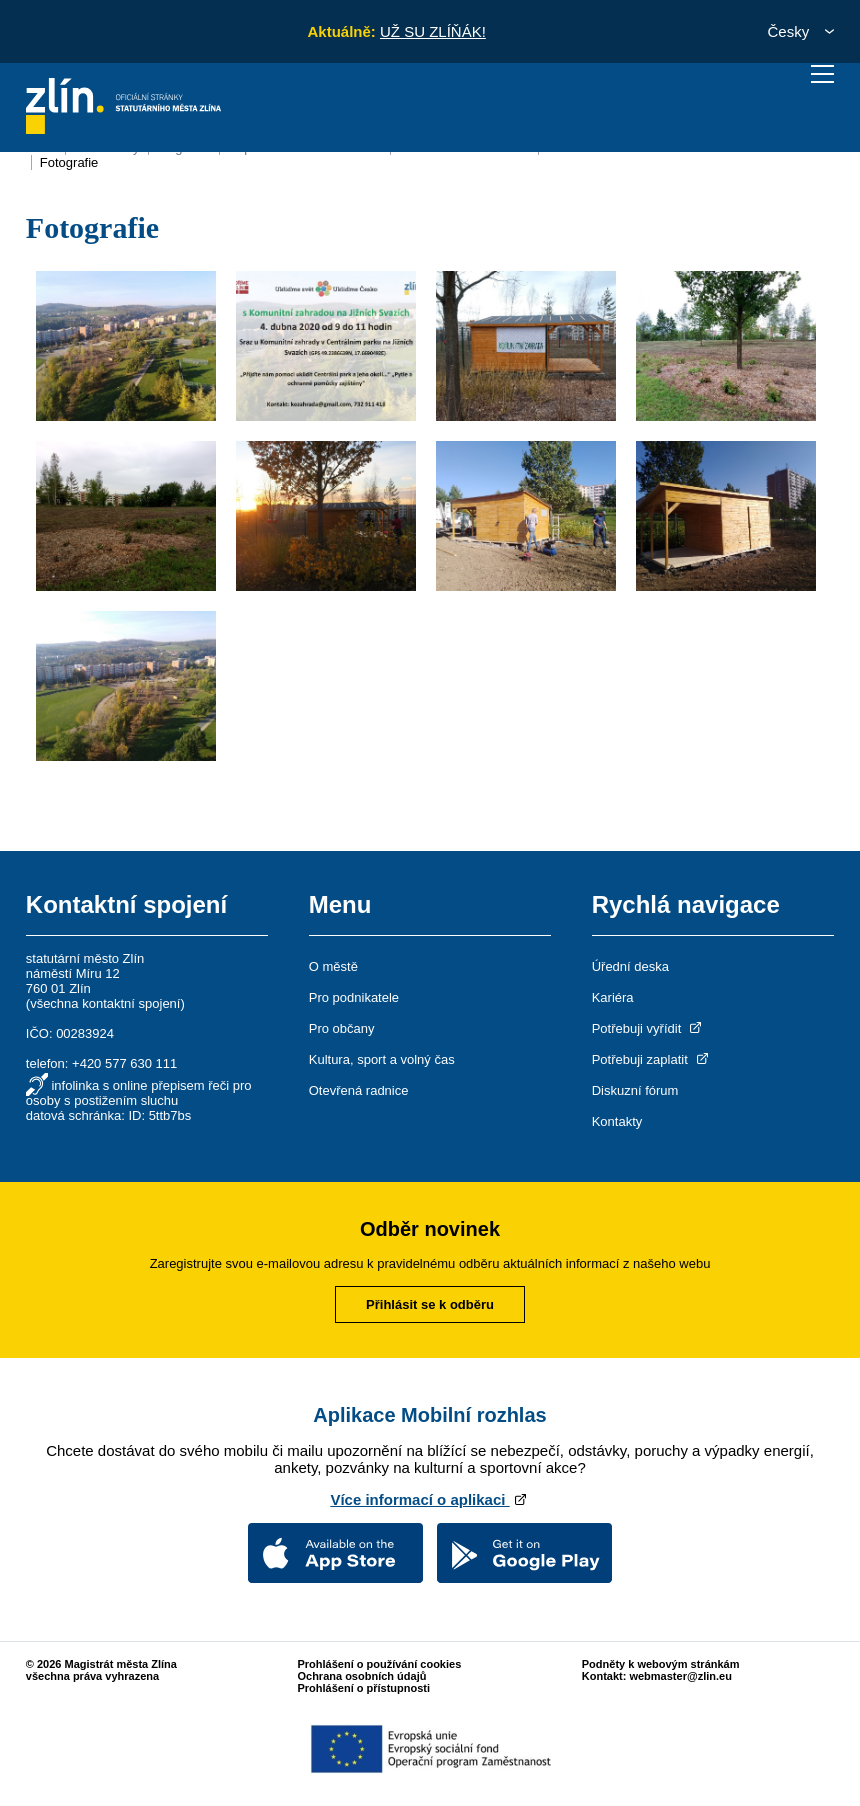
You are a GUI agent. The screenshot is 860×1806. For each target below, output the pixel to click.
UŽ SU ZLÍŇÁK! (433, 31)
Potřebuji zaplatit (652, 1059)
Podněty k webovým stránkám (661, 1664)
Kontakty (617, 1121)
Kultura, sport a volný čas (382, 1059)
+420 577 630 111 (124, 1063)
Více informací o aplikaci (429, 1499)
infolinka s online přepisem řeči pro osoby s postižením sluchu (139, 1093)
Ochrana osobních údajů (361, 1676)
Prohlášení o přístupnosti (363, 1688)
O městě (333, 966)
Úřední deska (630, 966)
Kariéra (613, 997)
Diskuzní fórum (635, 1090)
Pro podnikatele (354, 997)
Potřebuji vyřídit (648, 1028)
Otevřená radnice (359, 1090)
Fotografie (69, 162)
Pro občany (342, 1028)
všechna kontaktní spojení (105, 1003)
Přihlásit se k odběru (430, 1304)
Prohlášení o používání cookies (379, 1664)
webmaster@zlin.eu (680, 1676)
